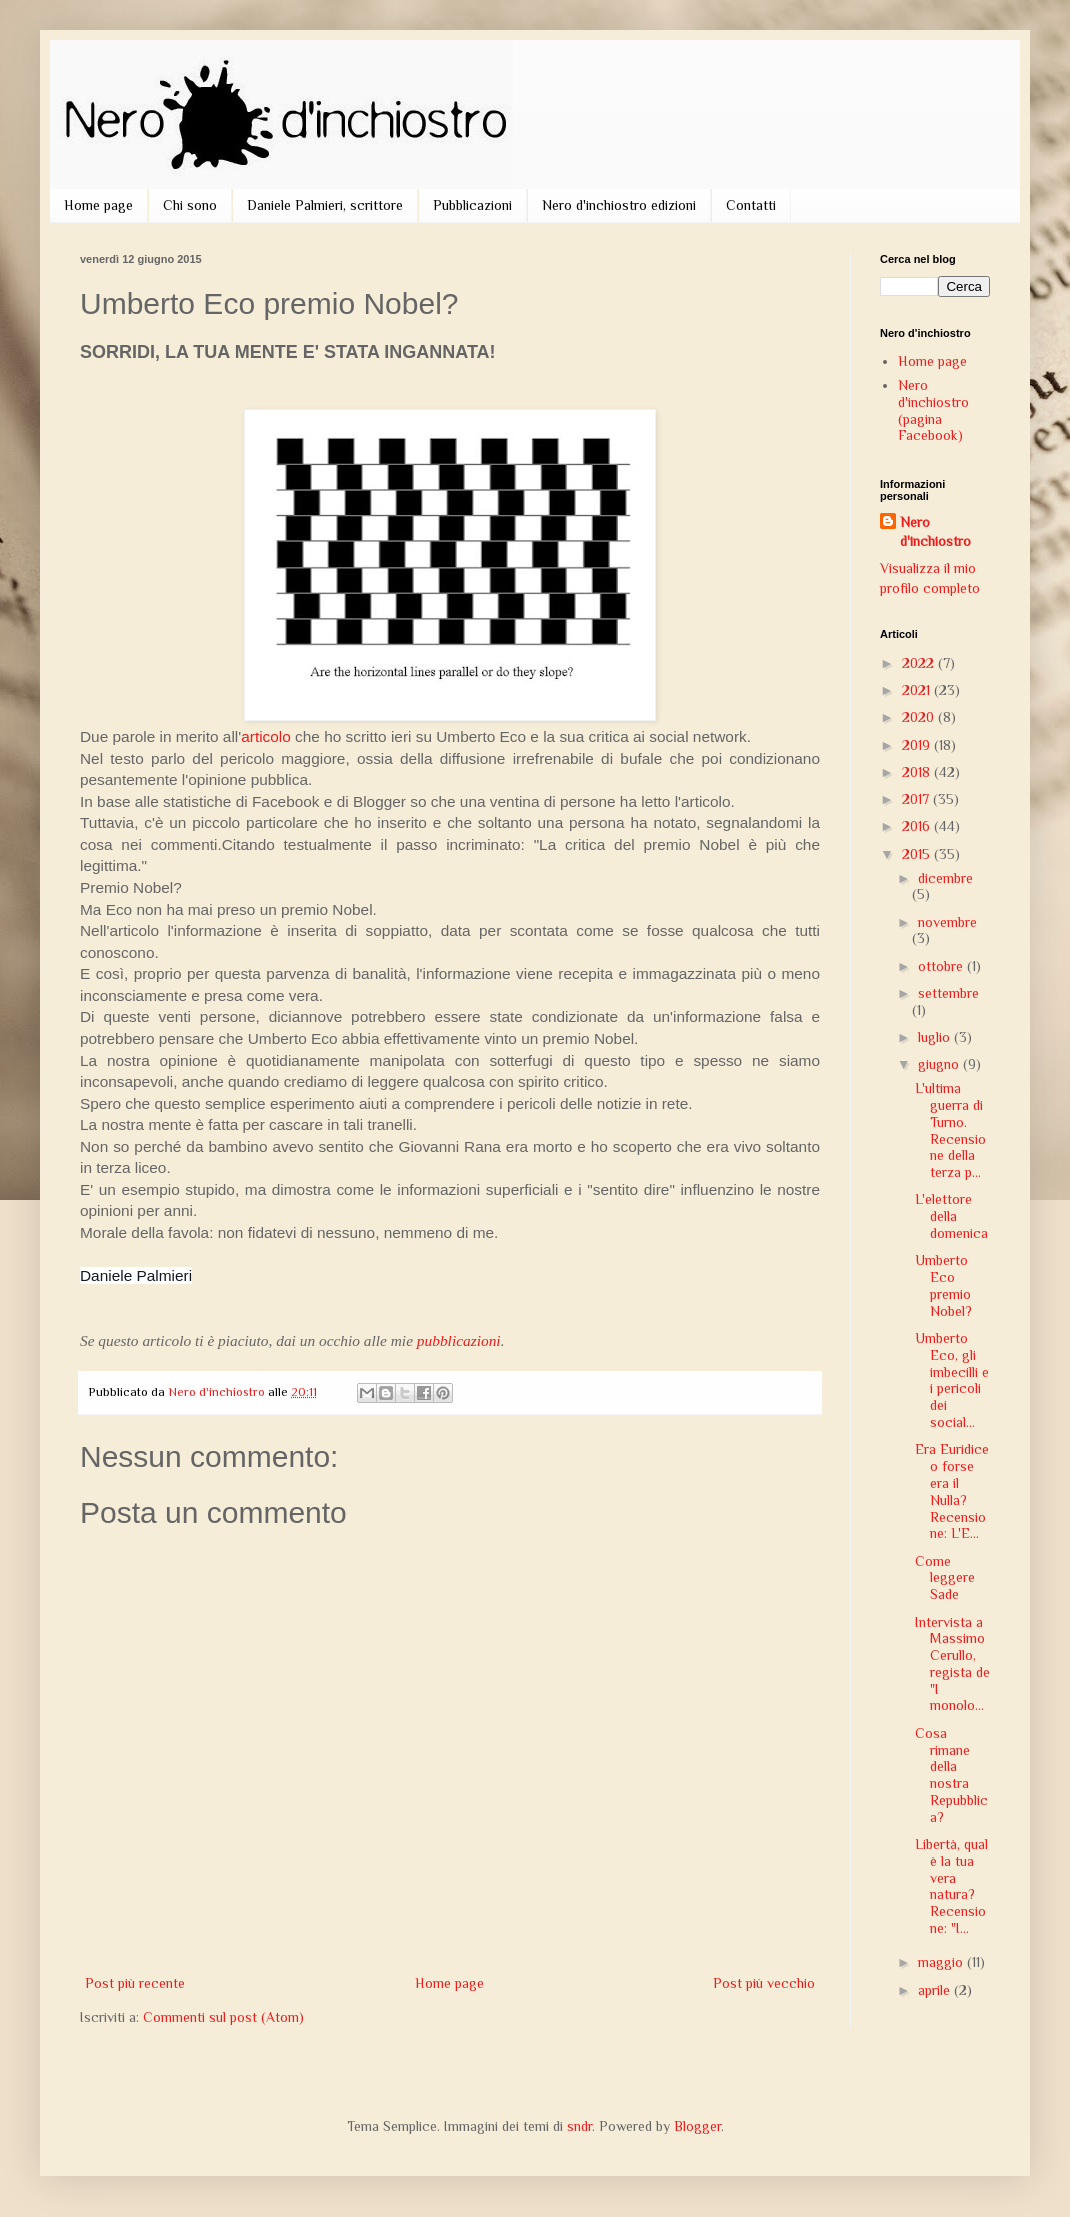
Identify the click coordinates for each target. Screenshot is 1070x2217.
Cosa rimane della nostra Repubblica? (951, 1775)
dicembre (945, 878)
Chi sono (190, 205)
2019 (918, 745)
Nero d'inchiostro (935, 532)
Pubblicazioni (472, 205)
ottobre (942, 966)
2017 (917, 799)
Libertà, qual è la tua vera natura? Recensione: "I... (951, 1886)
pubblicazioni (459, 1340)
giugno (940, 1064)
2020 (920, 717)
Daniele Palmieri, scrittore (325, 205)
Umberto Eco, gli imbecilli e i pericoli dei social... (952, 1380)
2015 (918, 854)
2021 (918, 690)
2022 (920, 663)
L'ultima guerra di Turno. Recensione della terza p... (950, 1130)
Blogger (697, 2126)
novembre (947, 922)
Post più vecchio (764, 1983)
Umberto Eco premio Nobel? (943, 1285)
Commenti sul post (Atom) (223, 2017)
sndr (579, 2126)
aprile (936, 1990)
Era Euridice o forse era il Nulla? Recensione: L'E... (952, 1491)
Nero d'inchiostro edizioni (619, 205)
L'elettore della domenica (951, 1216)
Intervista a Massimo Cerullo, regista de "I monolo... (952, 1664)
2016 (918, 826)
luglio (936, 1037)
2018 (918, 772)
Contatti (751, 205)
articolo (266, 736)
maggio (942, 1962)
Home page (98, 205)
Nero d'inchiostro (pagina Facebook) (933, 410)
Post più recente (135, 1983)
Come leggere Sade (945, 1578)
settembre (948, 993)
